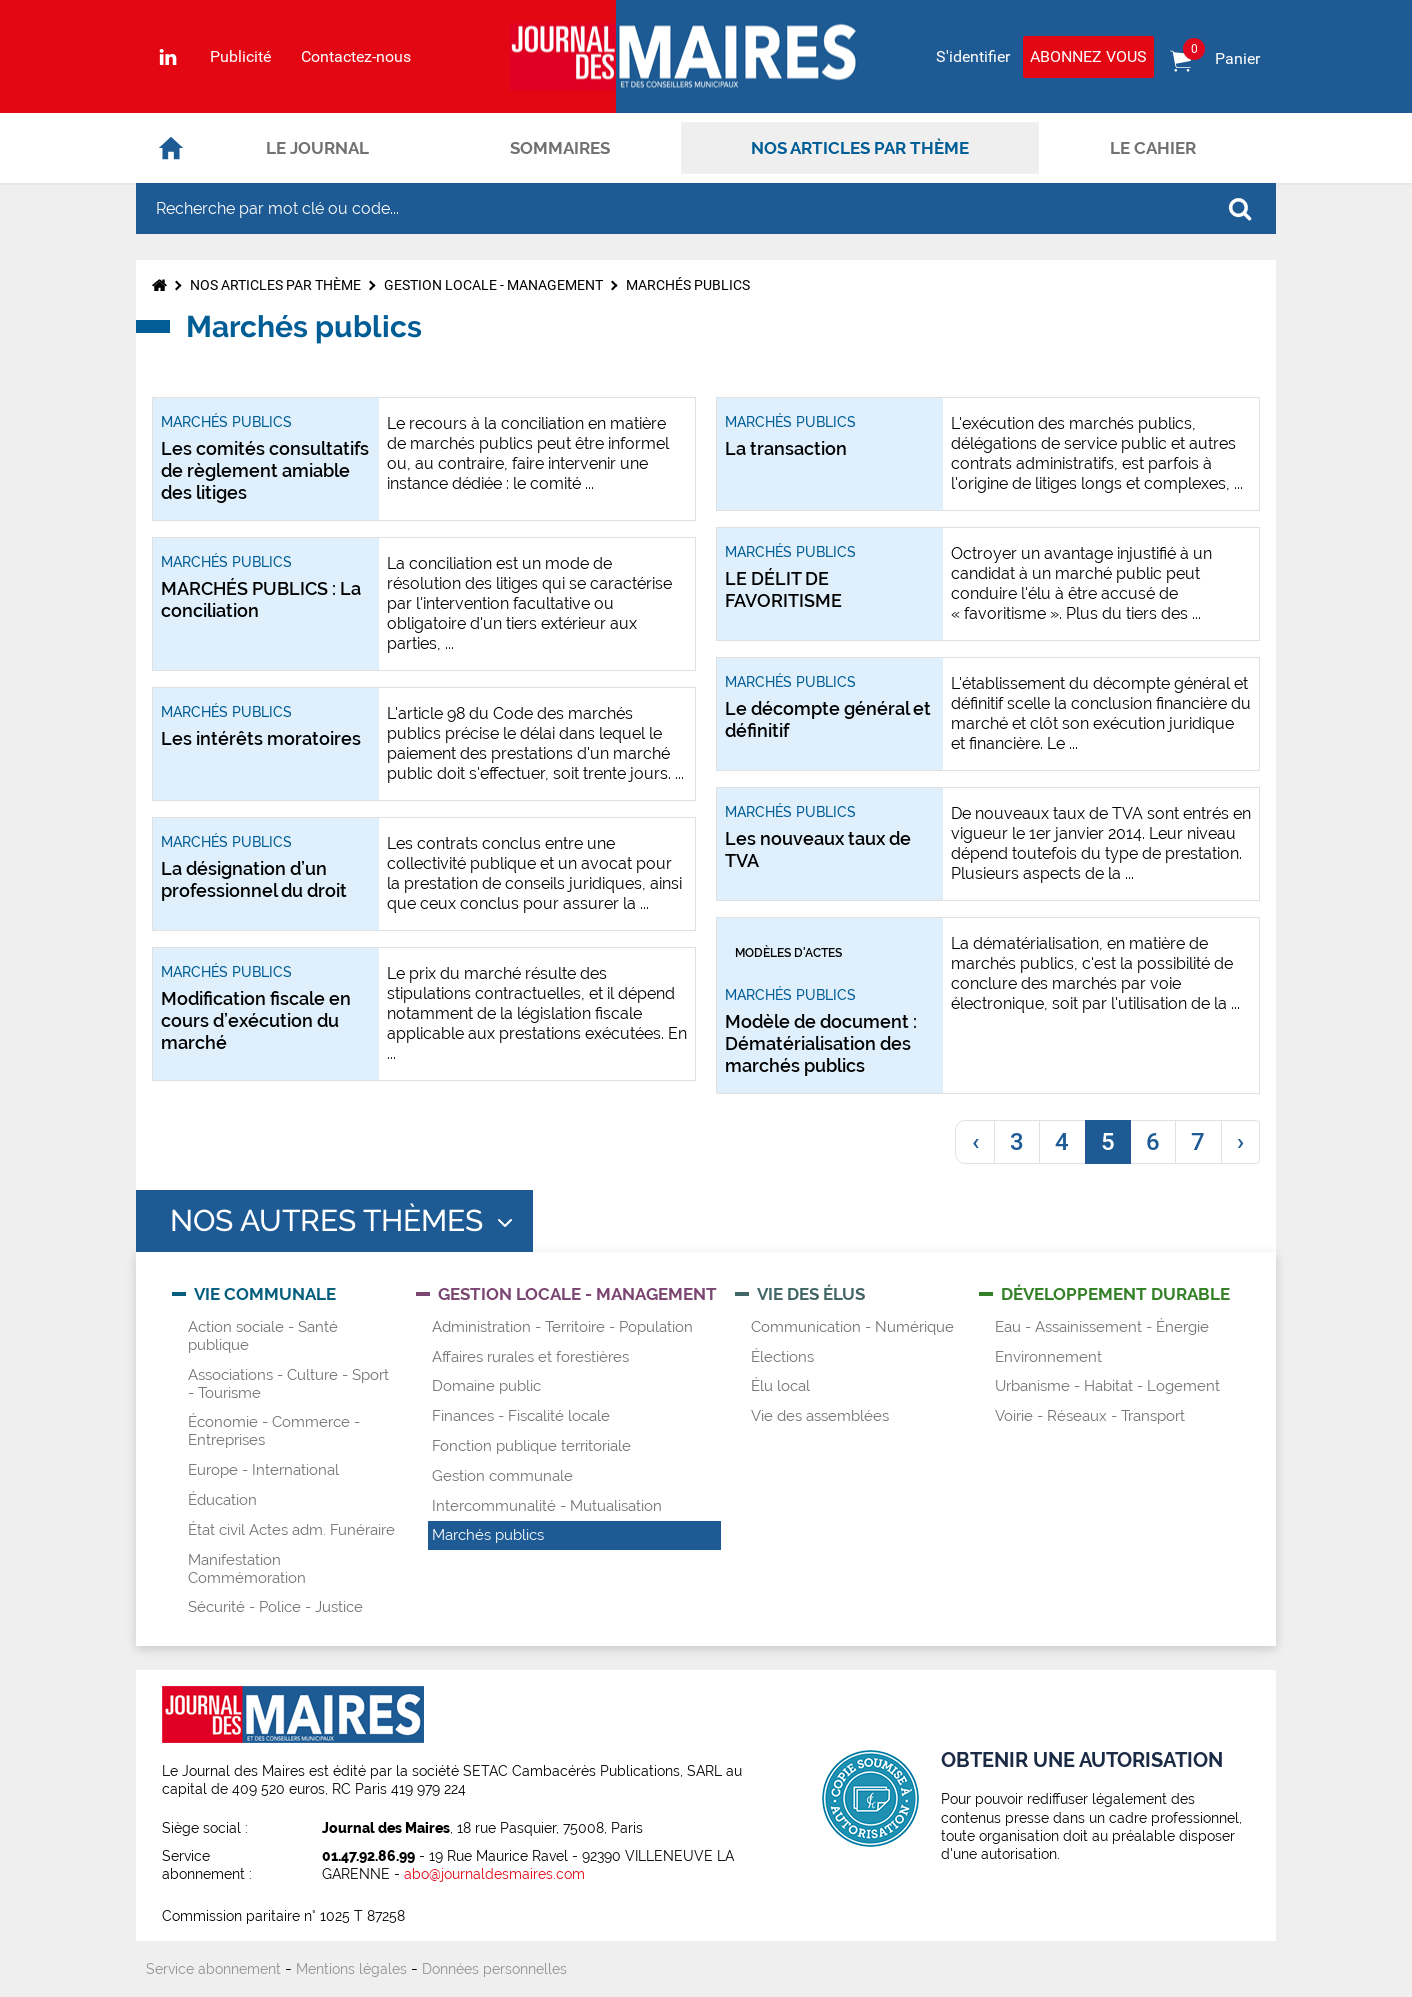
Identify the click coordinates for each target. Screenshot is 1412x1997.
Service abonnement (213, 1969)
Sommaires (560, 148)
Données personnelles (494, 1969)
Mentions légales (351, 1969)
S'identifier (973, 56)
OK (1240, 209)
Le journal (317, 148)
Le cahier (1153, 148)
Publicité (240, 57)
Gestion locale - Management (493, 285)
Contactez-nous (356, 57)
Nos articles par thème (860, 148)
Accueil (171, 148)
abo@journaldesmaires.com (494, 1874)
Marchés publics (688, 285)
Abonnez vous (1088, 56)
